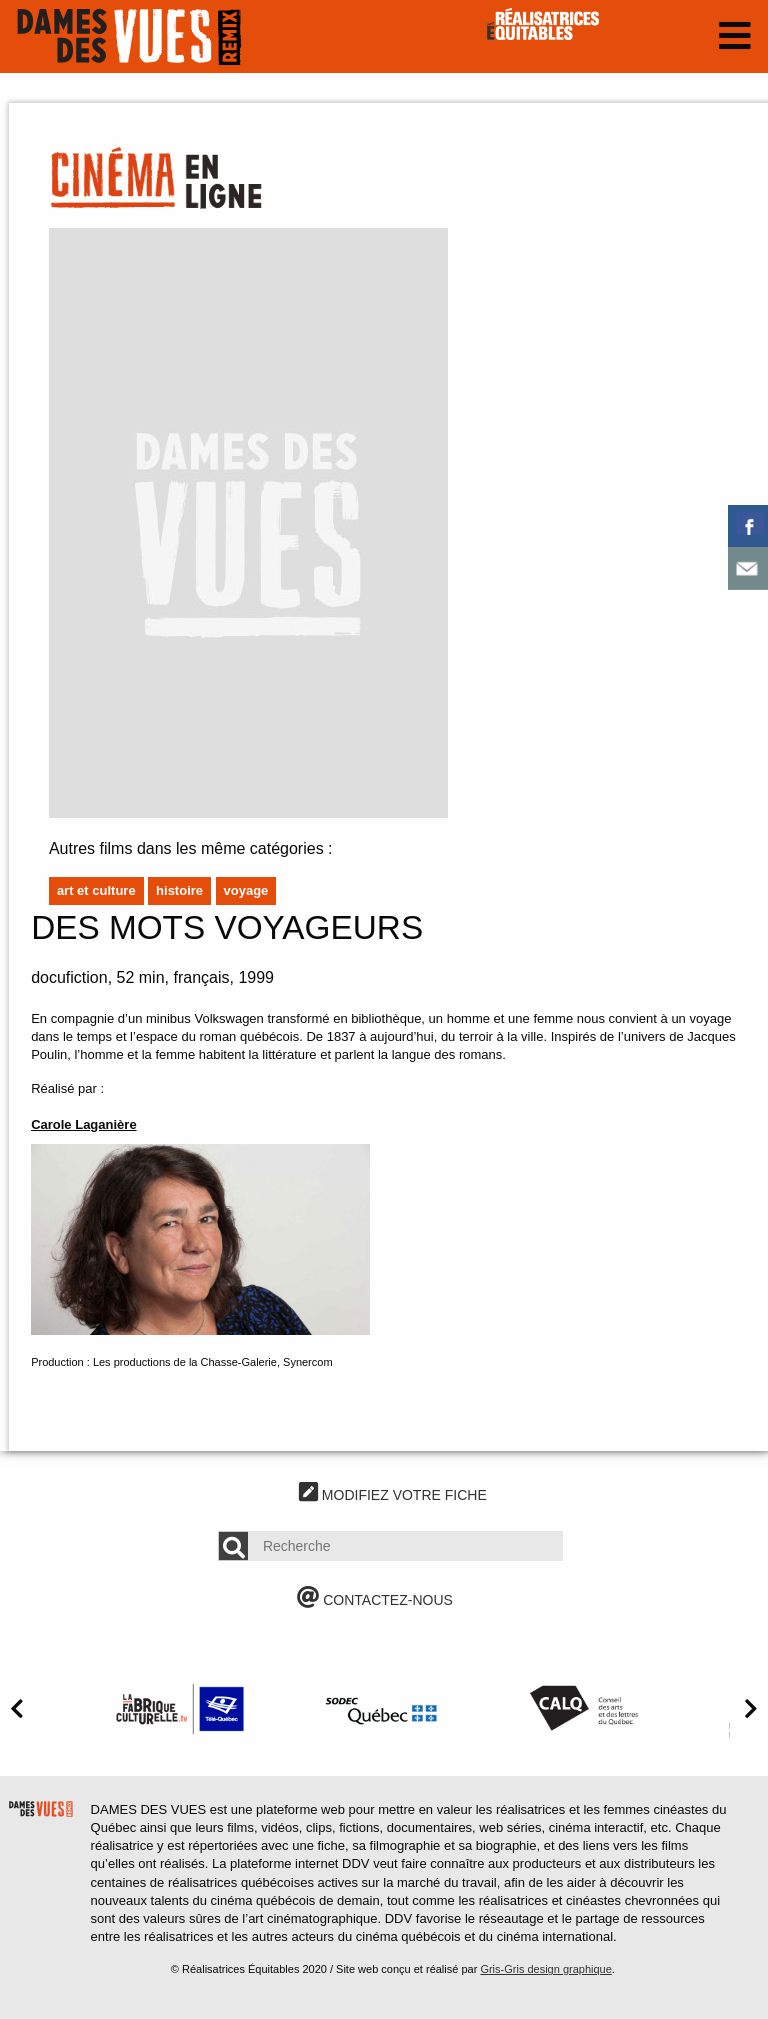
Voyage (246, 890)
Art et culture (96, 890)
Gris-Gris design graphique (545, 1969)
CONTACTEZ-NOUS (375, 1600)
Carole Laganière (84, 1124)
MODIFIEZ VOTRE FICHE (393, 1495)
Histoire (179, 890)
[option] (180, 1708)
